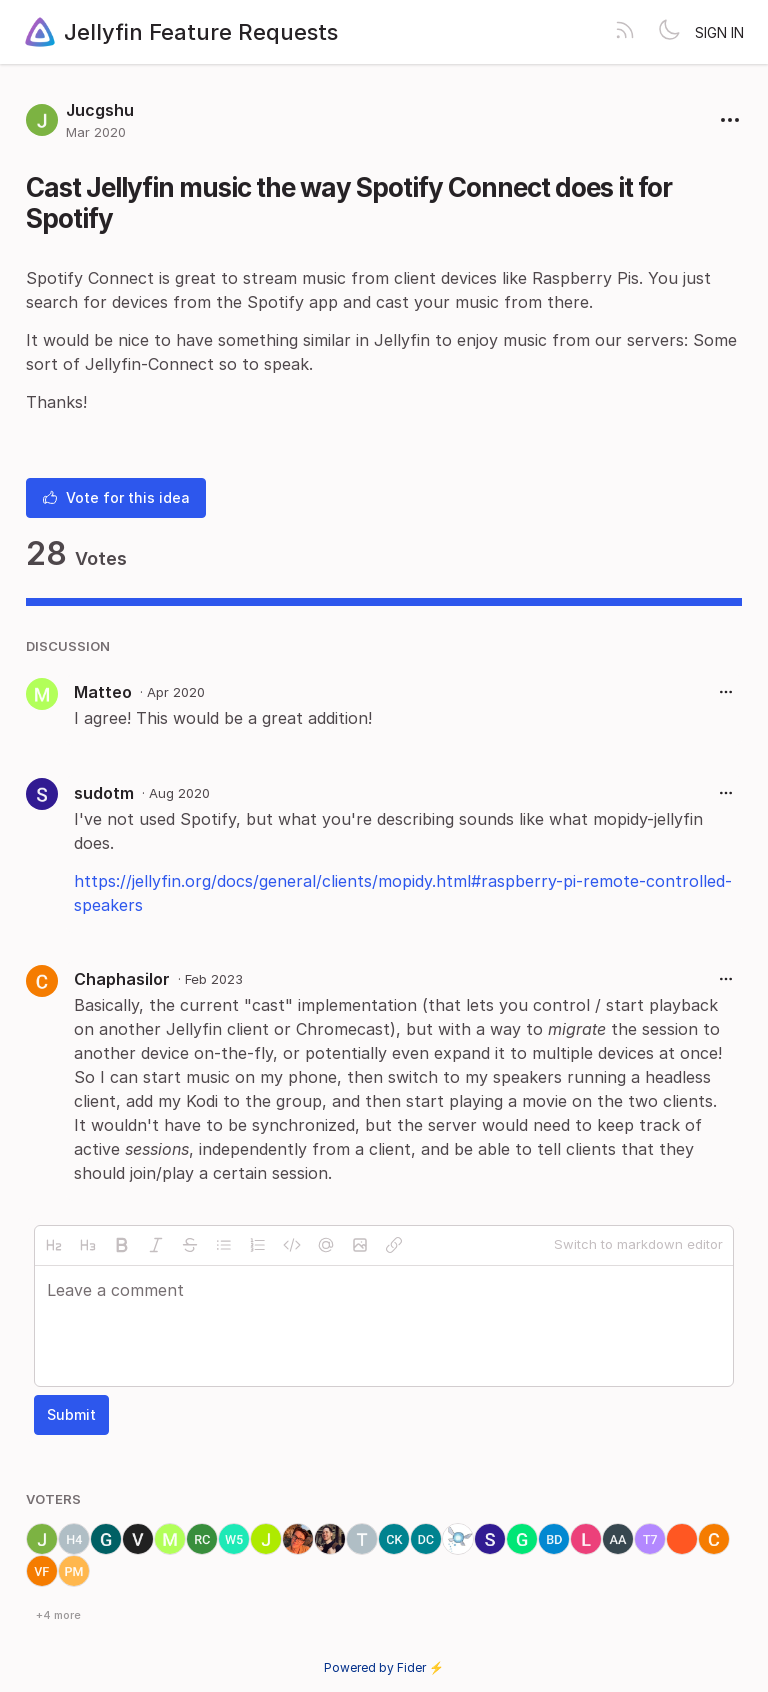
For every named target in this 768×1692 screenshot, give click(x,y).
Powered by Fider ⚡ (384, 1667)
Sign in (719, 32)
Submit (71, 1414)
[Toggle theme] (669, 32)
